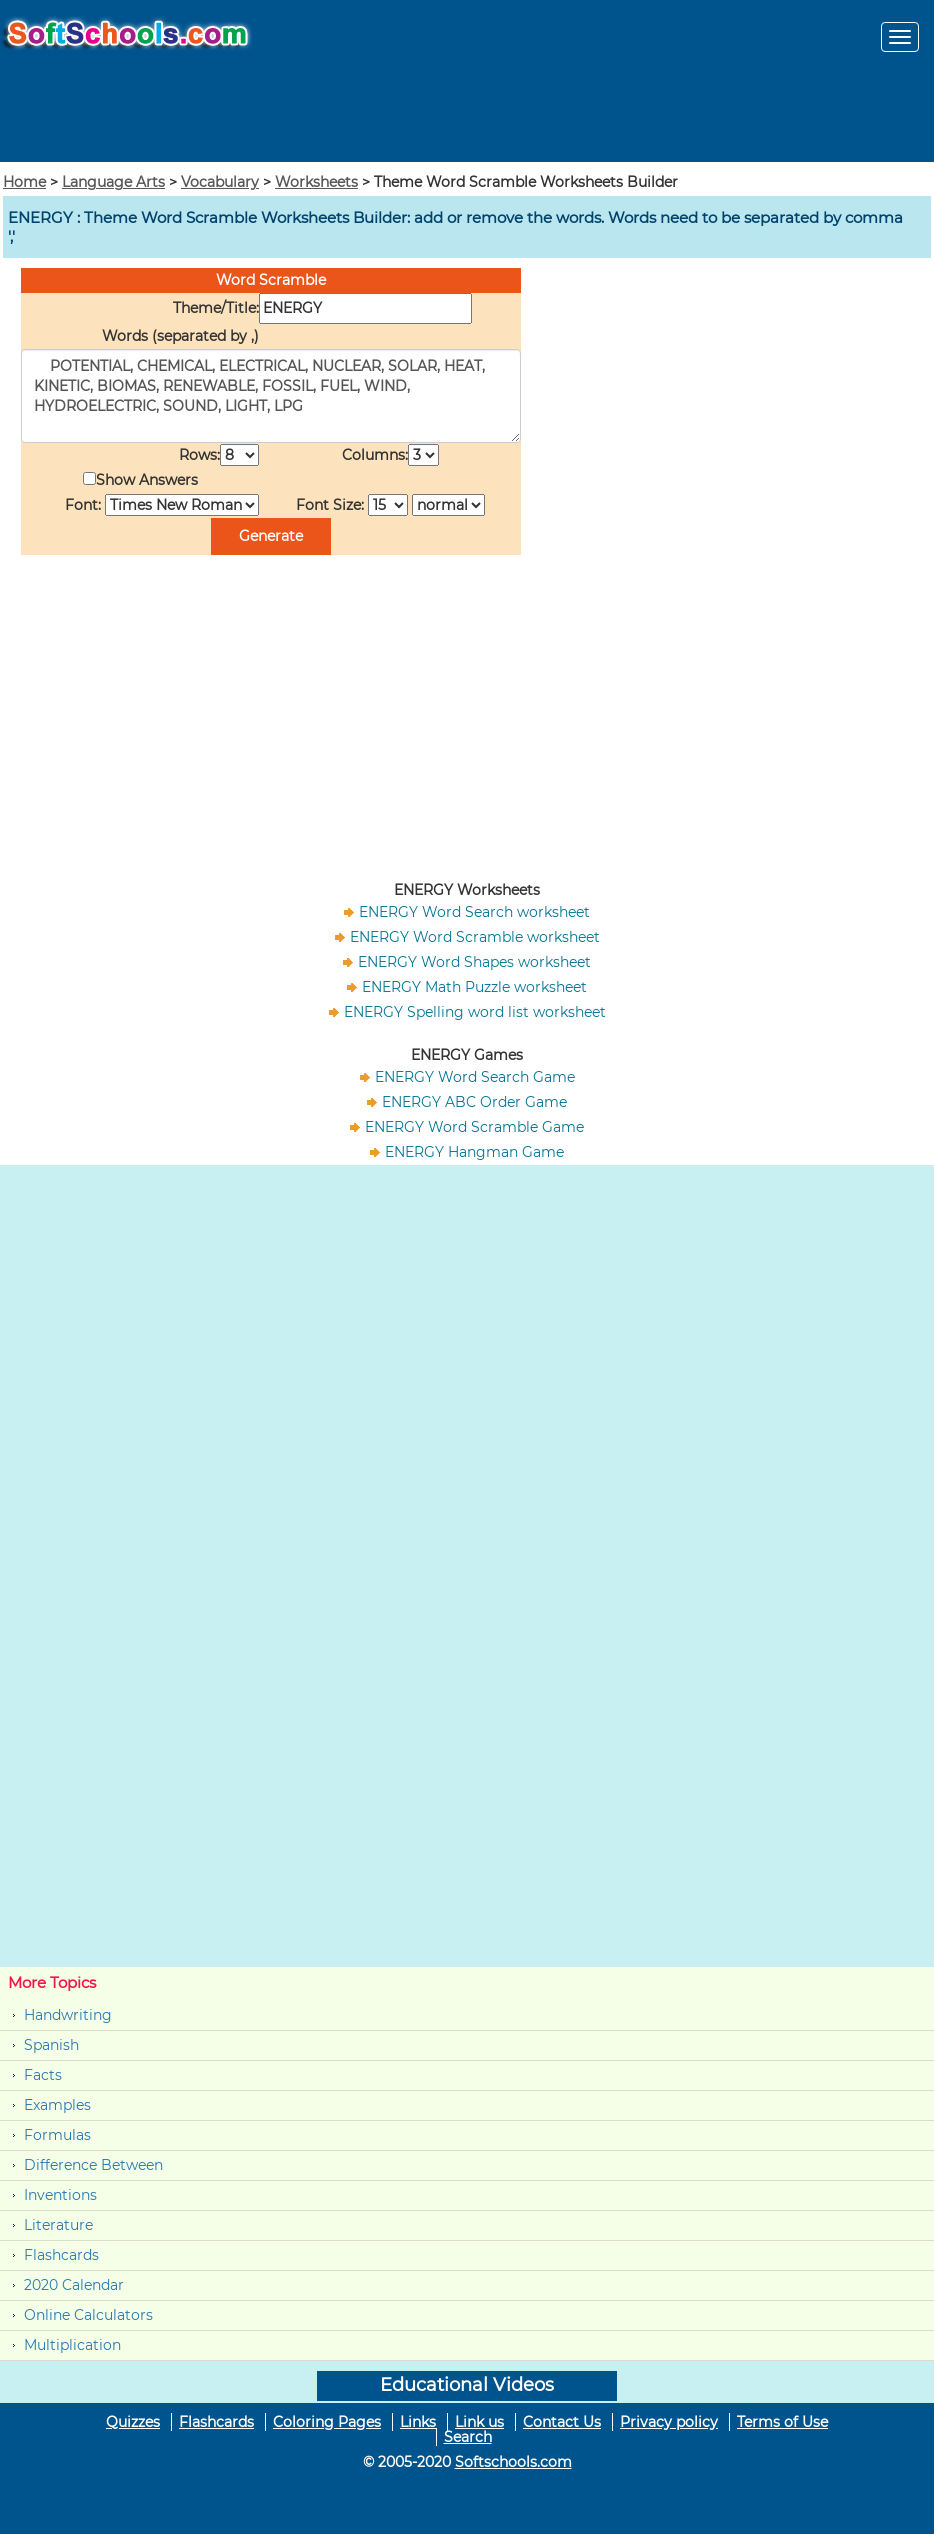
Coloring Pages (327, 2422)
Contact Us (562, 2422)
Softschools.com (513, 2462)
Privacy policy (669, 2422)
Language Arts (113, 182)
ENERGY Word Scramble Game (474, 1127)
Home (24, 182)
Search (468, 2437)
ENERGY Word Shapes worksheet (474, 962)
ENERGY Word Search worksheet (474, 912)
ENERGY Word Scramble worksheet (475, 937)
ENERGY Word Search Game (475, 1077)
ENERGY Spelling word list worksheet (475, 1012)
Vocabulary (220, 182)
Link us (479, 2422)
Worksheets (316, 182)
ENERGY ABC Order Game (474, 1102)
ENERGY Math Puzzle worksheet (474, 987)
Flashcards (61, 2255)
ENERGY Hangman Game (474, 1152)
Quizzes (133, 2422)
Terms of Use (782, 2422)
